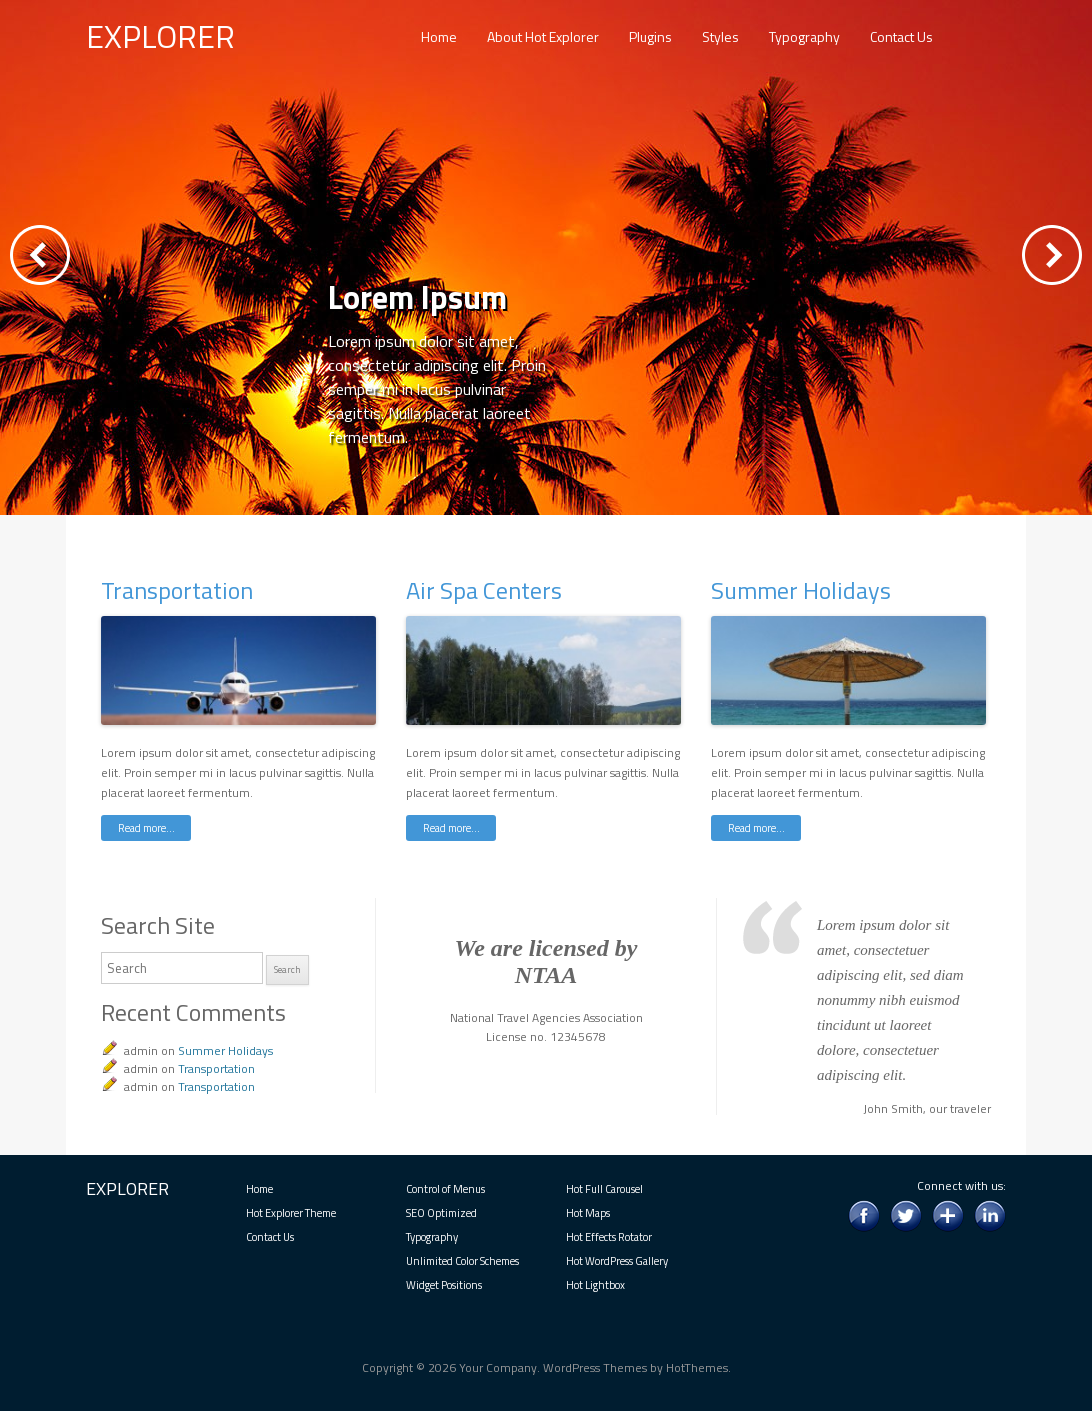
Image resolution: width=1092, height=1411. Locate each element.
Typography (804, 36)
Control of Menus (445, 1189)
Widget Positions (444, 1285)
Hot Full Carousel (604, 1189)
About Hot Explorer (543, 36)
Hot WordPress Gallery (617, 1261)
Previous (40, 255)
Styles (720, 36)
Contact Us (901, 36)
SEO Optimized (441, 1213)
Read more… (146, 828)
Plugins (650, 36)
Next (1052, 255)
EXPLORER (160, 36)
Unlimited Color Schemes (462, 1261)
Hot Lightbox (595, 1285)
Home (439, 36)
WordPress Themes (595, 1367)
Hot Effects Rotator (609, 1237)
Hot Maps (588, 1213)
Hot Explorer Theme (291, 1213)
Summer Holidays (801, 590)
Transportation (177, 590)
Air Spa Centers (484, 590)
